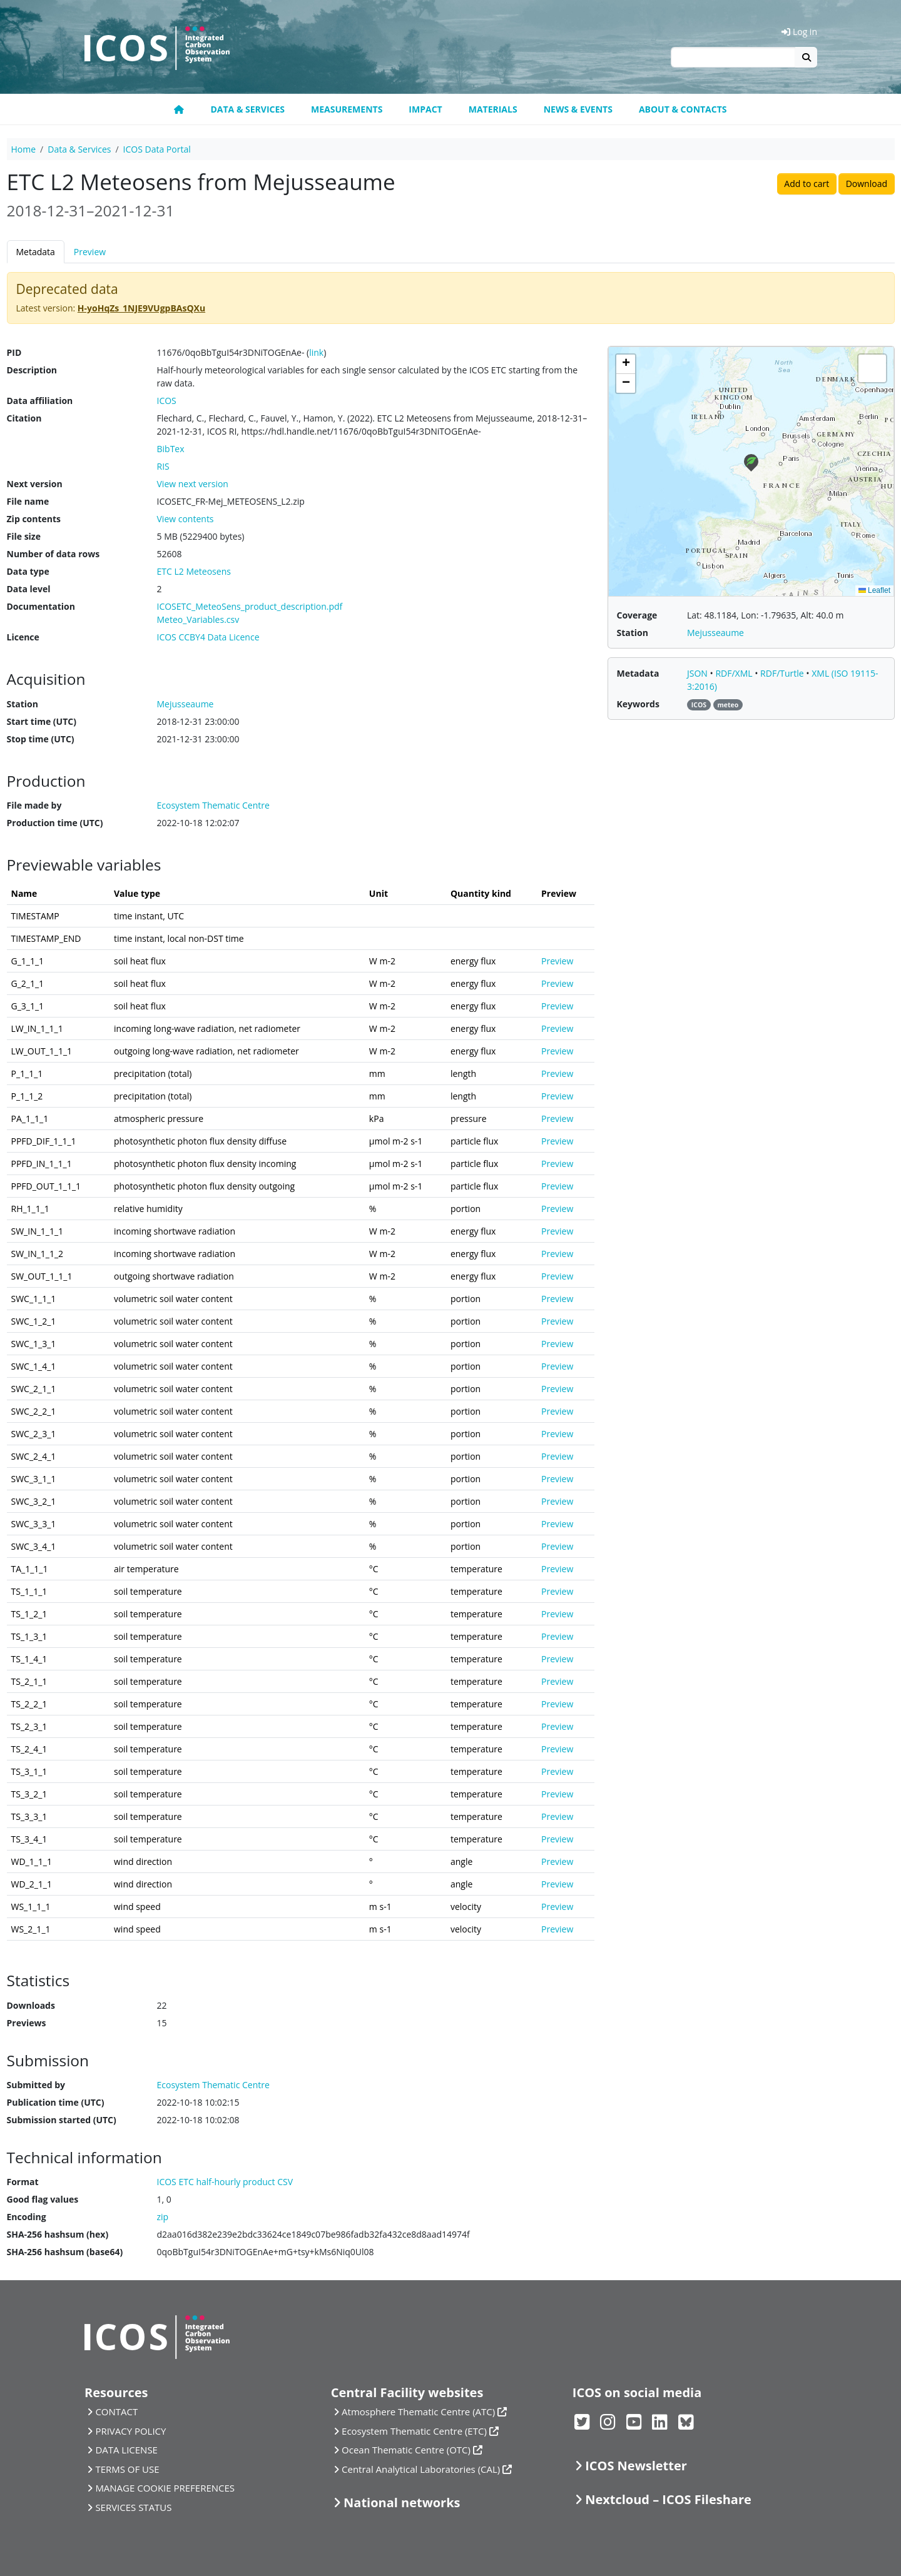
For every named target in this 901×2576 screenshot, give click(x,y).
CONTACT (116, 2411)
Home (23, 149)
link (316, 352)
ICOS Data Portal (157, 149)
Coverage (637, 615)
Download (866, 183)
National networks (402, 2502)
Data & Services (247, 109)
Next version (35, 484)
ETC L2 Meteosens (194, 571)
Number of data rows (53, 554)
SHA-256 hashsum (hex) (58, 2234)
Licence (23, 637)
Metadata (35, 252)
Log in (799, 32)
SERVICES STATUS (133, 2507)
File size (24, 536)
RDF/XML (735, 673)
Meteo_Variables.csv (198, 619)
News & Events (578, 109)
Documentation (41, 606)
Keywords (638, 704)
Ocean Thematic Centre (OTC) (406, 2449)
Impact (425, 109)
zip (163, 2217)
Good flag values (43, 2199)
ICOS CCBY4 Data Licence (208, 637)
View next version (192, 484)
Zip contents (34, 519)
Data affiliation (40, 401)
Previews (26, 2023)
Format (23, 2182)
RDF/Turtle (783, 673)
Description (32, 370)
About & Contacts (683, 109)
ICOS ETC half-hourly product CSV (225, 2182)
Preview (90, 252)
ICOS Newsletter (636, 2465)
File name (28, 501)
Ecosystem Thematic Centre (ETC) (414, 2431)
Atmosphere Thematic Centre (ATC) (418, 2411)
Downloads (31, 2005)
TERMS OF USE (127, 2469)
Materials (493, 109)
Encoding (26, 2217)
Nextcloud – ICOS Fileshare (668, 2499)
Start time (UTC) (41, 721)
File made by (34, 805)
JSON (698, 673)
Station (22, 704)
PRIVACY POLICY (130, 2431)
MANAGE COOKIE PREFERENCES (165, 2488)
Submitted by (36, 2085)
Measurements (346, 109)
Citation (24, 418)
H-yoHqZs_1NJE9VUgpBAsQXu (141, 308)
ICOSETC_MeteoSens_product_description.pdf (250, 606)
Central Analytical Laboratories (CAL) (421, 2469)
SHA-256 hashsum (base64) (65, 2252)
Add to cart (806, 183)
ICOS (166, 401)
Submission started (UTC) (61, 2120)
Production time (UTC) (55, 823)
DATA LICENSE (126, 2449)
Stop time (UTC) (40, 739)
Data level (29, 589)
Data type (28, 571)
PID (14, 352)
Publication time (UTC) (55, 2102)
